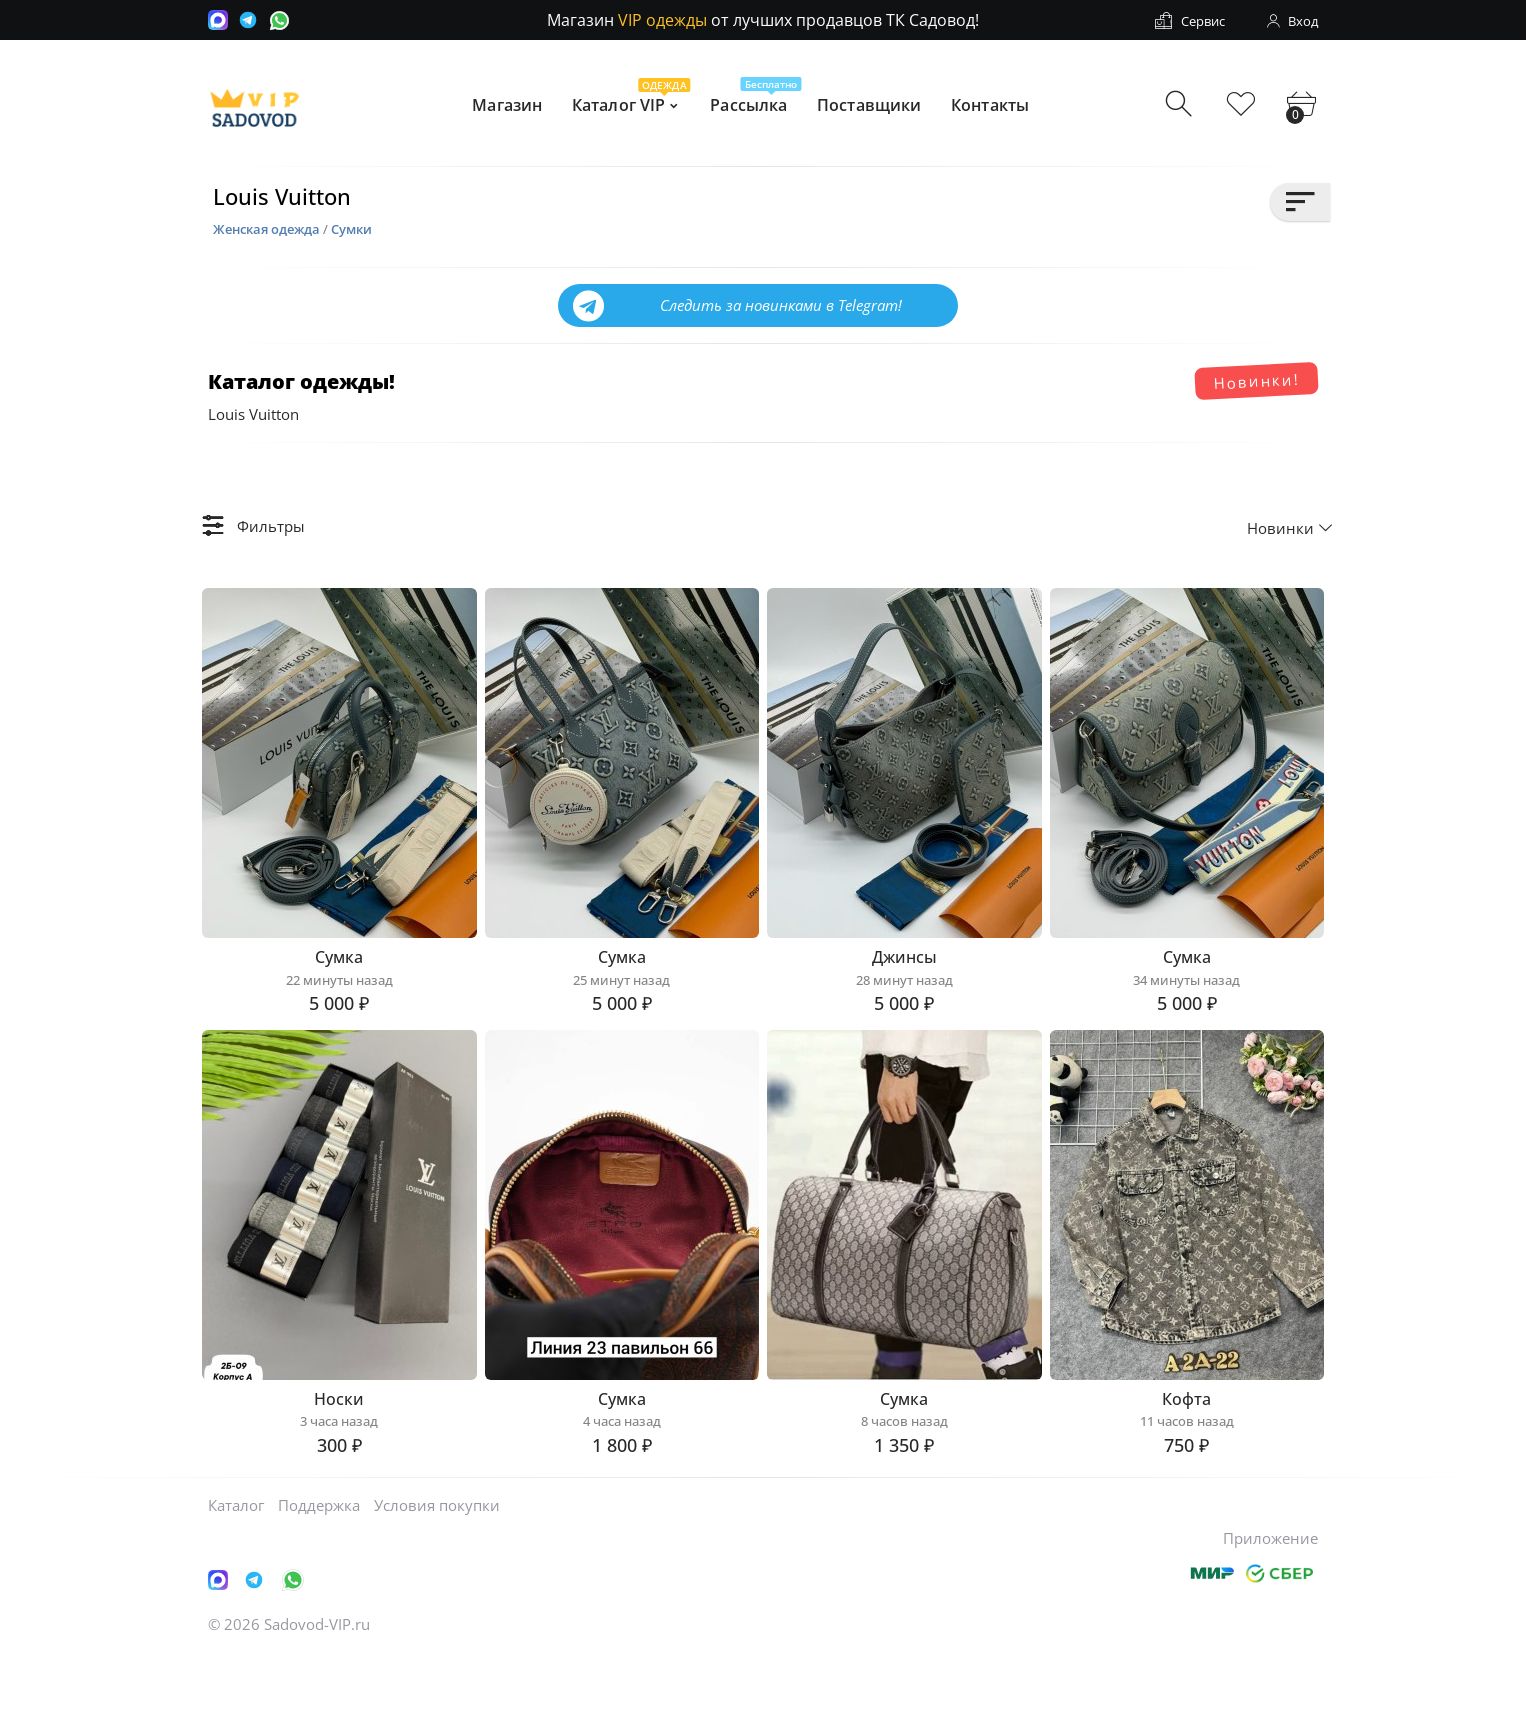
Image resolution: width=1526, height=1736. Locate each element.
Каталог (236, 1585)
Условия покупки (437, 1585)
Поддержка (319, 1585)
